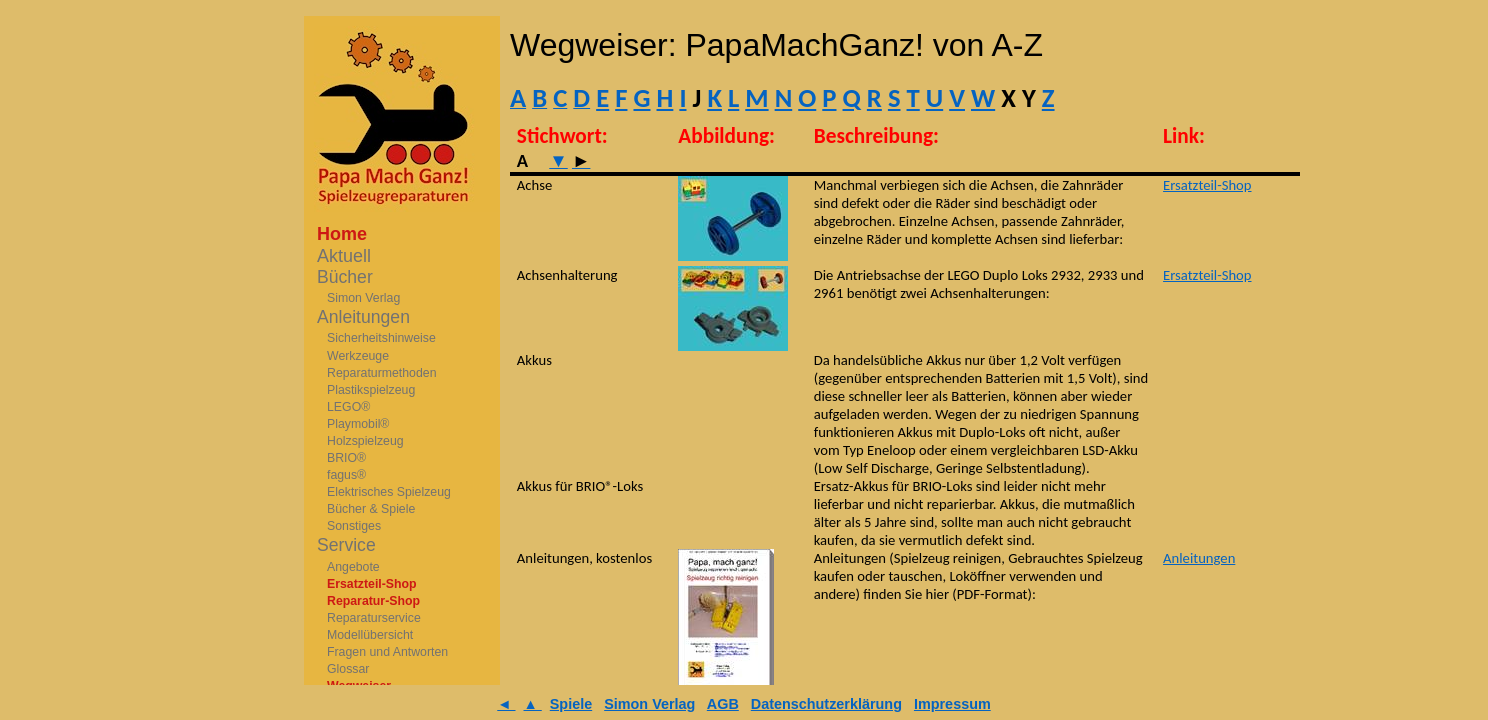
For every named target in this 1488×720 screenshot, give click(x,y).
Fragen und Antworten (387, 652)
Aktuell (344, 256)
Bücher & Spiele (371, 509)
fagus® (346, 475)
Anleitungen (363, 317)
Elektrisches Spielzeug (389, 492)
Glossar (348, 669)
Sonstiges (354, 526)
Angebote (353, 567)
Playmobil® (358, 424)
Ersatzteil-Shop (372, 584)
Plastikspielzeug (371, 390)
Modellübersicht (370, 635)
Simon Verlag (363, 298)
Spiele (571, 704)
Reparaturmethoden (382, 373)
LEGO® (348, 407)
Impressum (952, 704)
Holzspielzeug (365, 441)
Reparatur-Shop (373, 601)
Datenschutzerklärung (826, 704)
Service (346, 545)
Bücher (345, 277)
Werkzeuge (358, 356)
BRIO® (346, 458)
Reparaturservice (374, 618)
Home (342, 234)
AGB (723, 704)
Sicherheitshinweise (381, 338)
